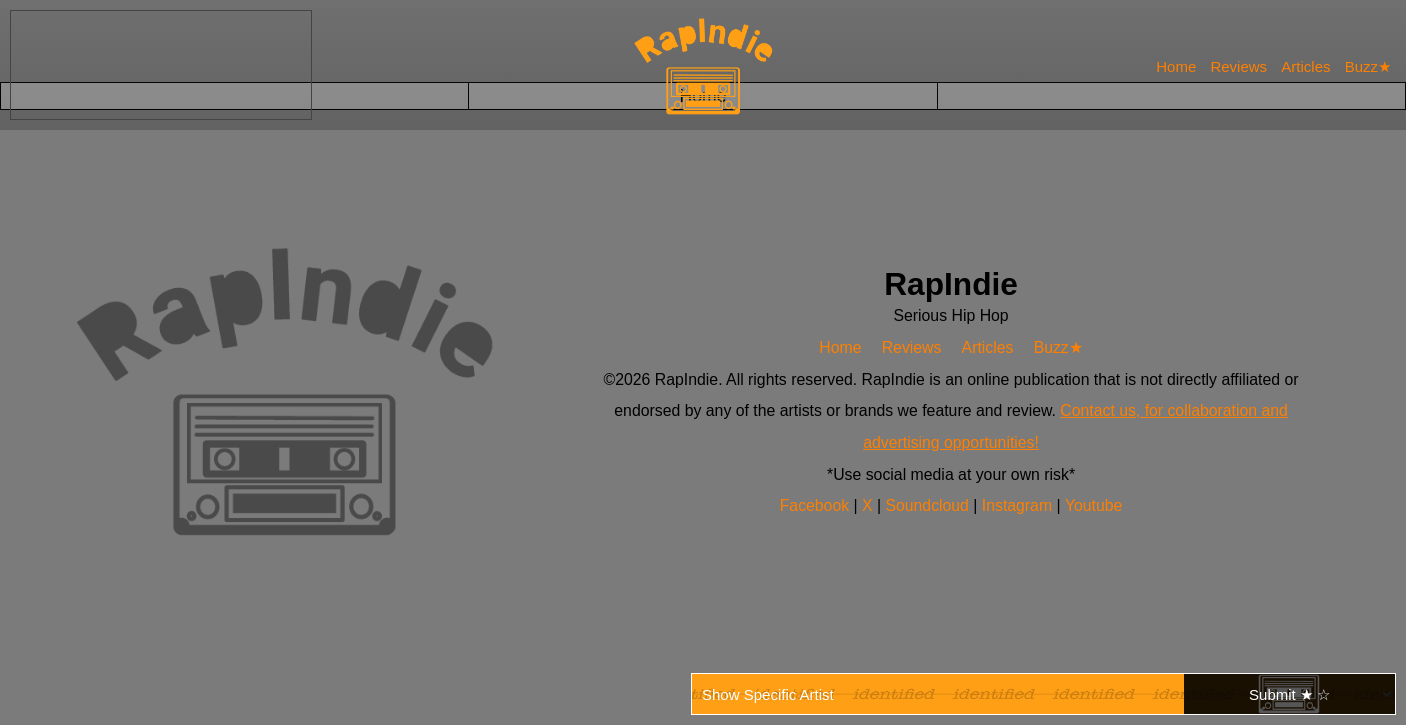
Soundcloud (929, 505)
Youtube (1092, 505)
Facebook (817, 505)
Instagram (1019, 505)
